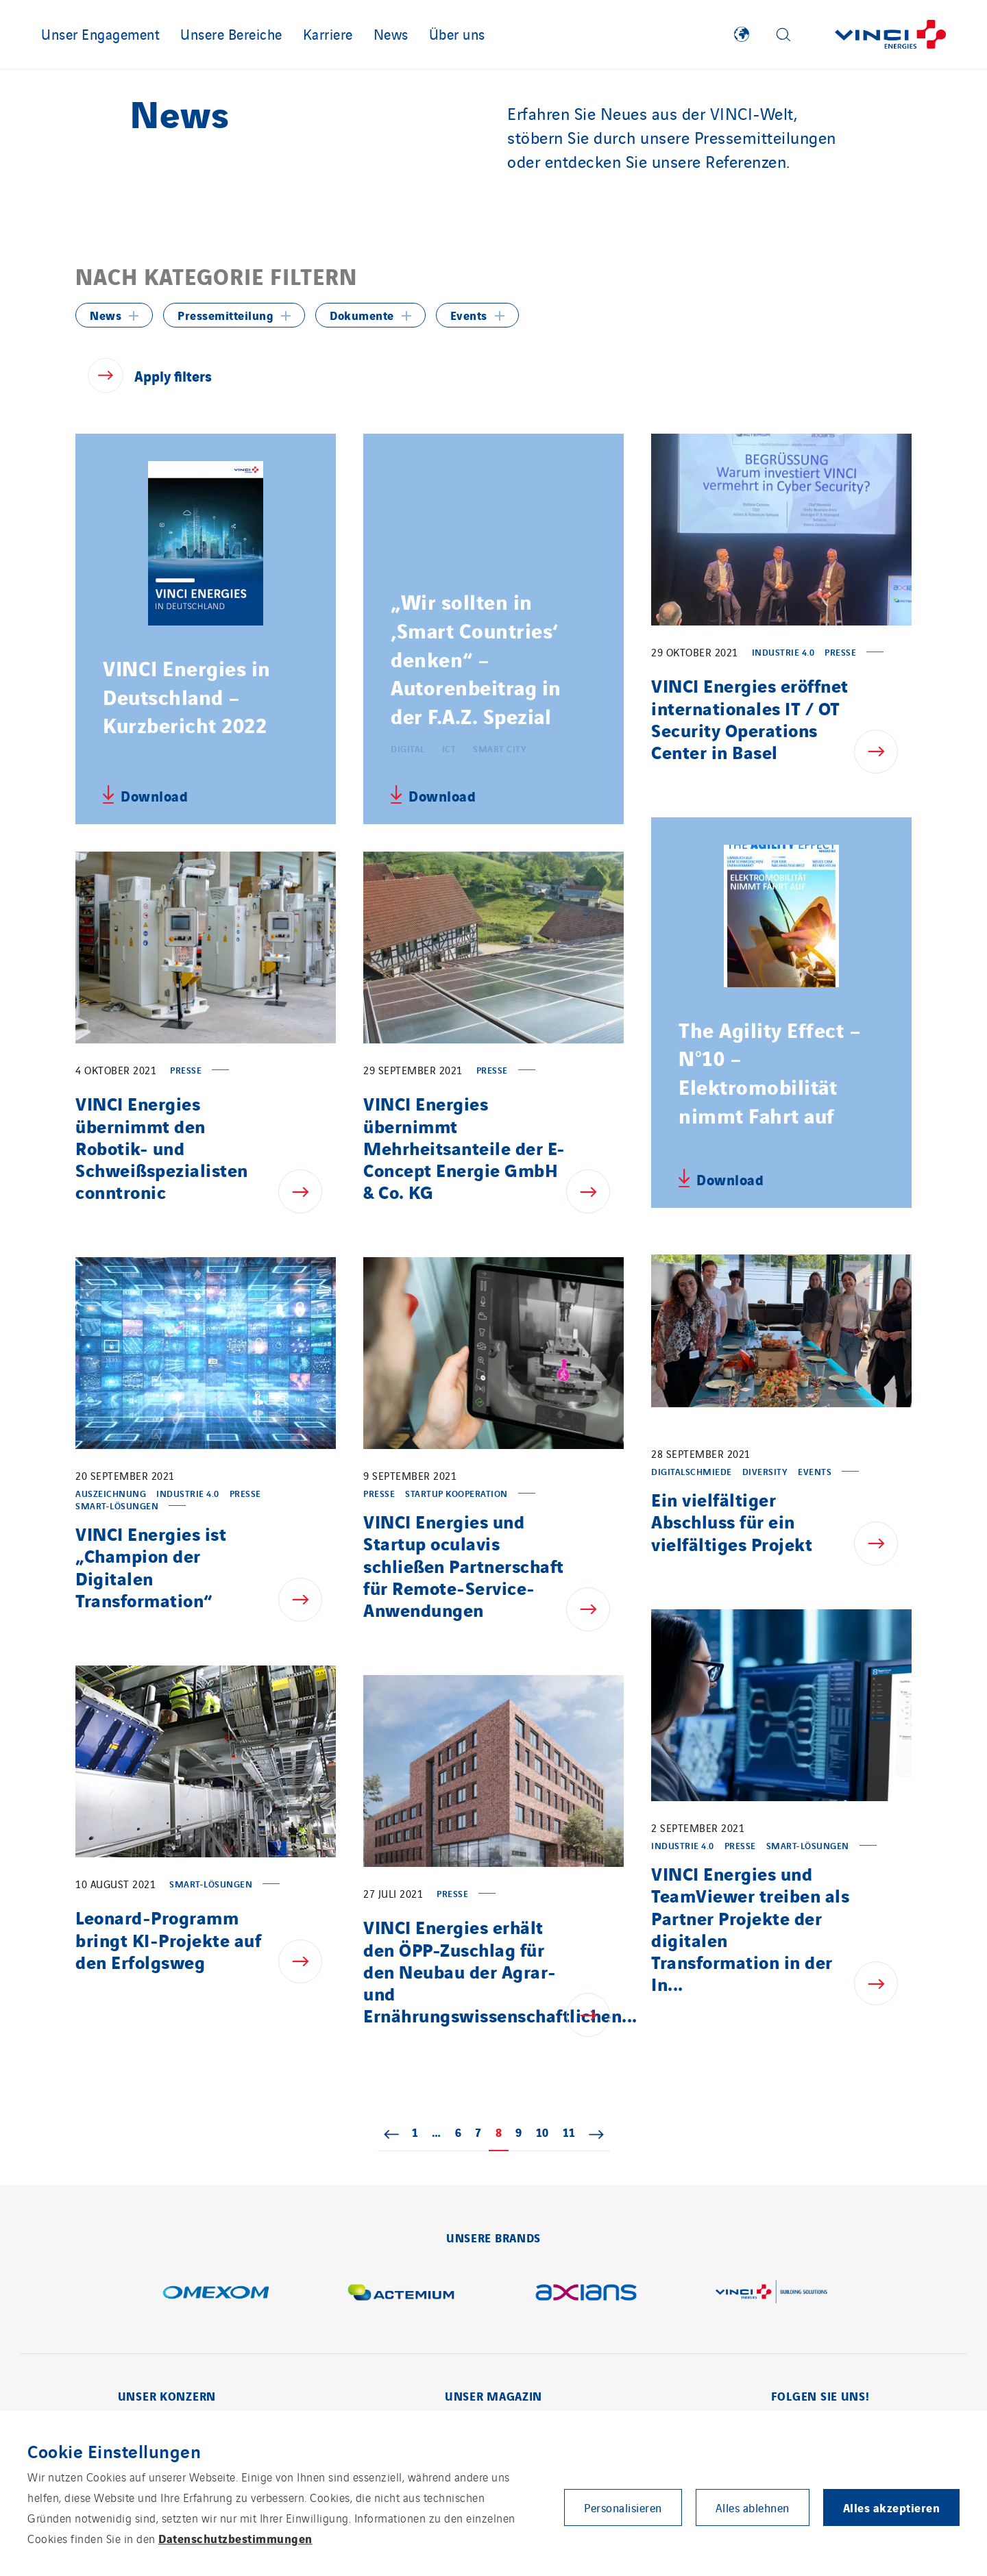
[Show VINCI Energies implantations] (741, 34)
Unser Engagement (100, 33)
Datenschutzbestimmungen (235, 2538)
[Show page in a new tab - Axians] (586, 2292)
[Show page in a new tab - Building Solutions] (771, 2292)
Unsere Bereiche (231, 33)
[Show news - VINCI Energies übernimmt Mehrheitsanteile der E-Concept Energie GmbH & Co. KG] (595, 1191)
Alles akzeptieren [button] (891, 2507)
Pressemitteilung (225, 314)
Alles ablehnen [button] (753, 2507)
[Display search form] (783, 34)
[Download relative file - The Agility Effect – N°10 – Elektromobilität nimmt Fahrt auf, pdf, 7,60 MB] (721, 1178)
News (391, 33)
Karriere (328, 33)
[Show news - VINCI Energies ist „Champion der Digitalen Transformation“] (307, 1600)
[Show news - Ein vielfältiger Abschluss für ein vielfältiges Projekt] (883, 1543)
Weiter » (596, 2133)
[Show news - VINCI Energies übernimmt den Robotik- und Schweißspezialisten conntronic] (307, 1191)
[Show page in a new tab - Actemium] (401, 2292)
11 (573, 2131)
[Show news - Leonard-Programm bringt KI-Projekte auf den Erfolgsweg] (307, 1961)
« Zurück (391, 2133)
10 (546, 2131)
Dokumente (362, 314)
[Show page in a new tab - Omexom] (216, 2292)
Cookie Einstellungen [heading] (114, 2450)
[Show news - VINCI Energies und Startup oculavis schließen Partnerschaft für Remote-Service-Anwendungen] (595, 1609)
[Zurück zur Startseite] (890, 34)
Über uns (457, 33)
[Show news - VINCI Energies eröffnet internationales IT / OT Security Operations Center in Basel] (883, 751)
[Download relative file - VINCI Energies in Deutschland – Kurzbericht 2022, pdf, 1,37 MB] (145, 795)
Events (468, 314)
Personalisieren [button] (623, 2507)
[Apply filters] (147, 375)
